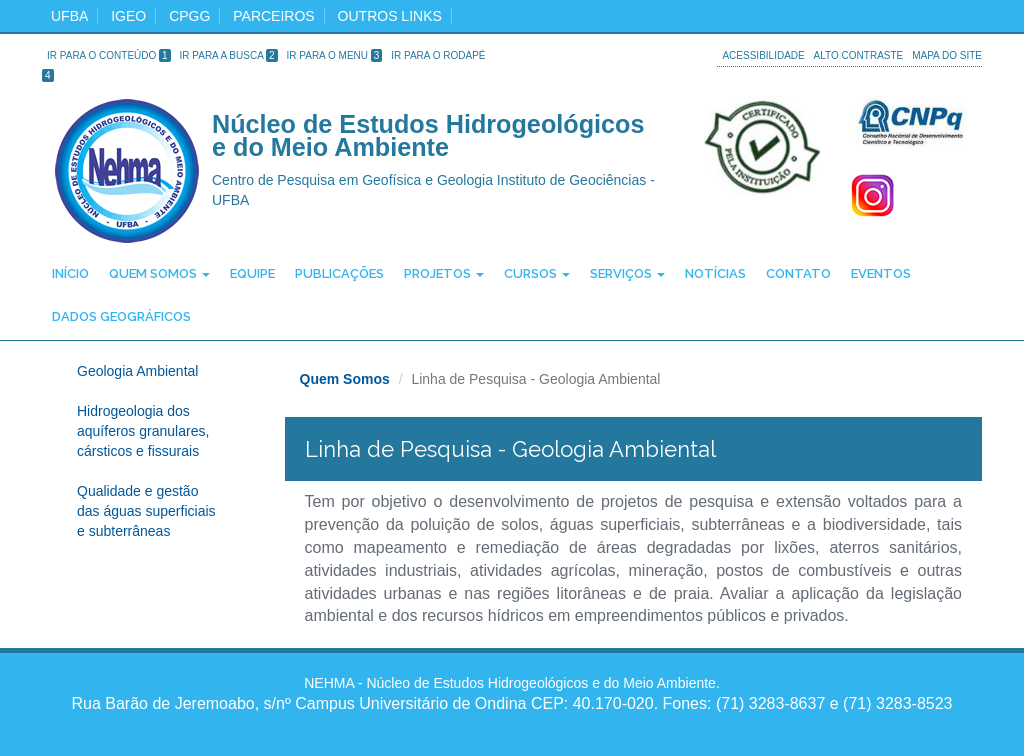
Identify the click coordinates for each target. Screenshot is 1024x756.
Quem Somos (159, 273)
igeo (128, 16)
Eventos (881, 273)
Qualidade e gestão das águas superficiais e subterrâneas (146, 511)
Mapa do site (947, 55)
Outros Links (390, 16)
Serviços (627, 273)
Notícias (715, 273)
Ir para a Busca (229, 55)
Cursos (537, 273)
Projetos (444, 273)
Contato (798, 273)
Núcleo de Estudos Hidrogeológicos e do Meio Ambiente (428, 137)
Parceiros (273, 16)
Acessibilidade (763, 55)
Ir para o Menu (335, 55)
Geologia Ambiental (137, 371)
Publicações (339, 273)
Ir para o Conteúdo (109, 55)
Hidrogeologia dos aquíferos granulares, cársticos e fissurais (143, 431)
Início (70, 273)
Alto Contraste (859, 55)
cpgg (189, 16)
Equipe (252, 273)
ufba (69, 16)
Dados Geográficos (121, 316)
